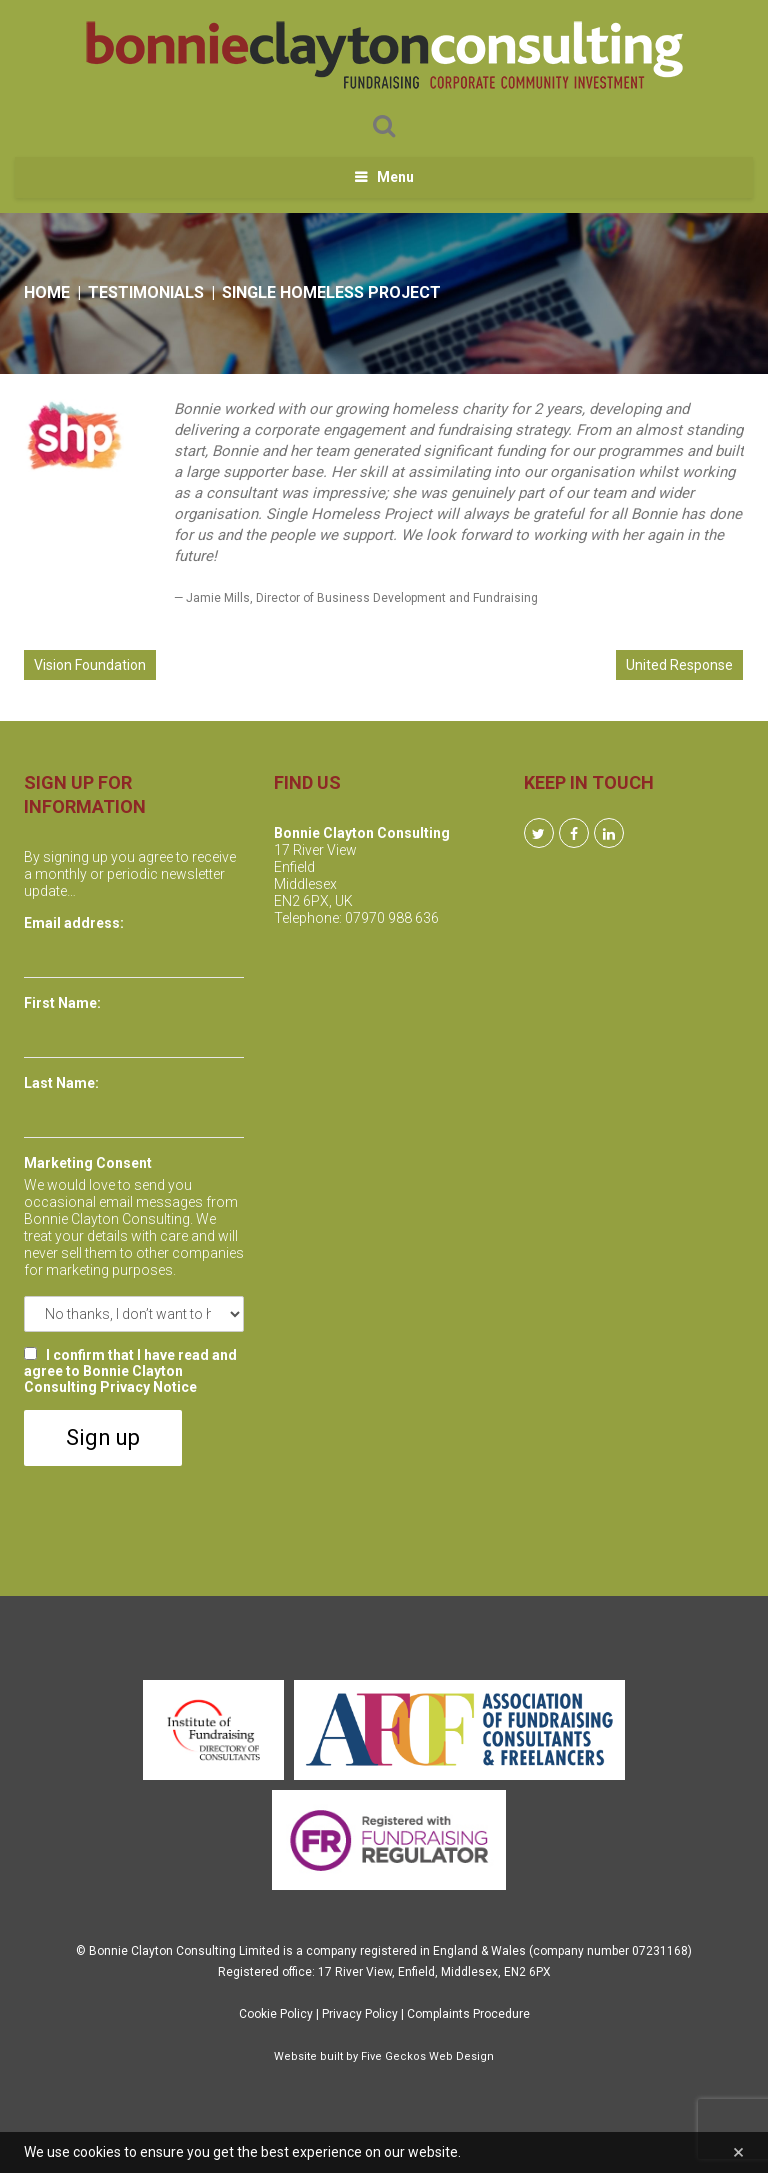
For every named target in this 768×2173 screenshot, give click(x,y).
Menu (395, 177)
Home (47, 292)
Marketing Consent (88, 1163)
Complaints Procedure (468, 2014)
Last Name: (61, 1083)
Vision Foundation (90, 665)
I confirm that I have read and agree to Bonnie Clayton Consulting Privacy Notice (130, 1371)
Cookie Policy (276, 2014)
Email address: (74, 923)
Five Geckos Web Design (427, 2056)
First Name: (62, 1003)
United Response (679, 665)
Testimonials (146, 292)
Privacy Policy (360, 2014)
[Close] (738, 2152)
